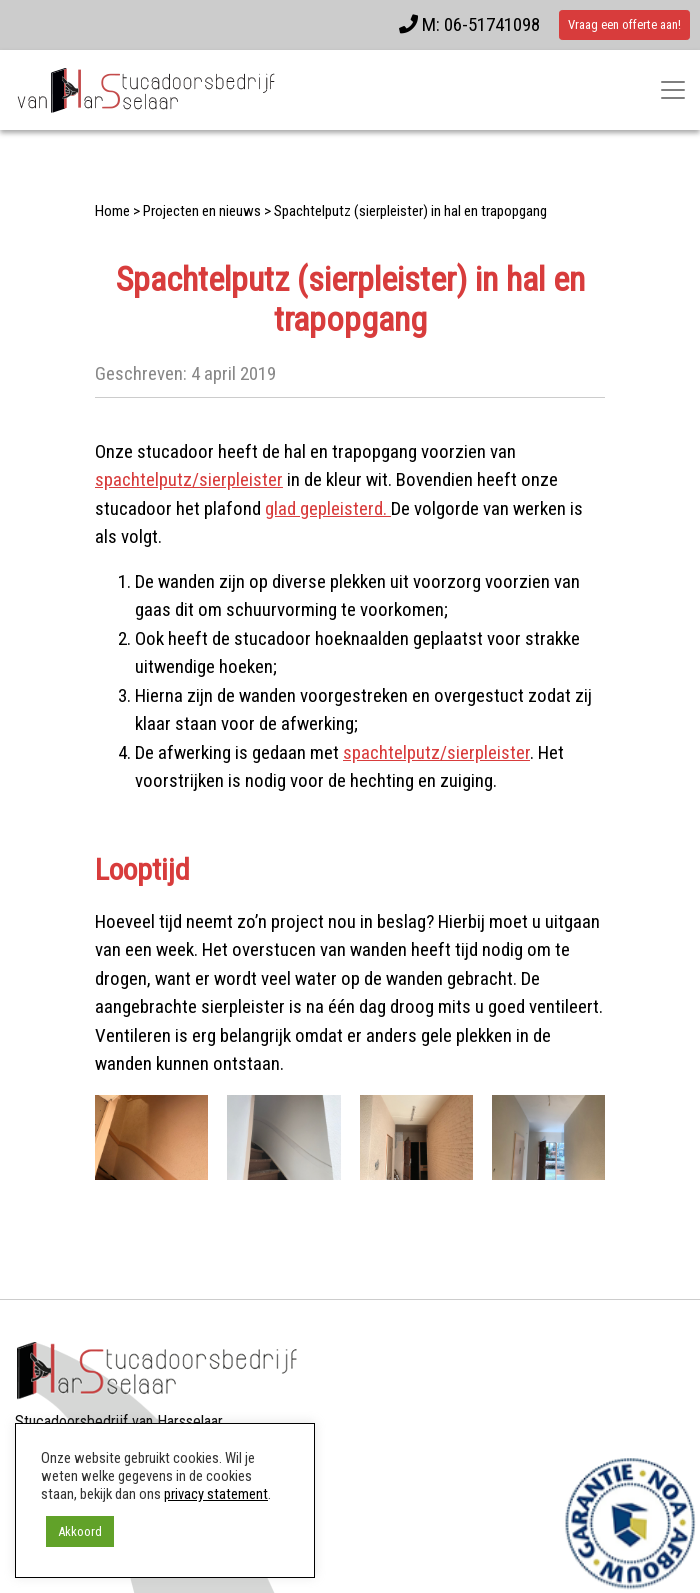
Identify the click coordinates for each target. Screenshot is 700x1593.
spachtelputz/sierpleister (189, 479)
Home (112, 211)
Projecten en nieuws (202, 211)
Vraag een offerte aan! (624, 24)
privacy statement (216, 1494)
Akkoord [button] (80, 1531)
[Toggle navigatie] (673, 90)
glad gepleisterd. (328, 508)
